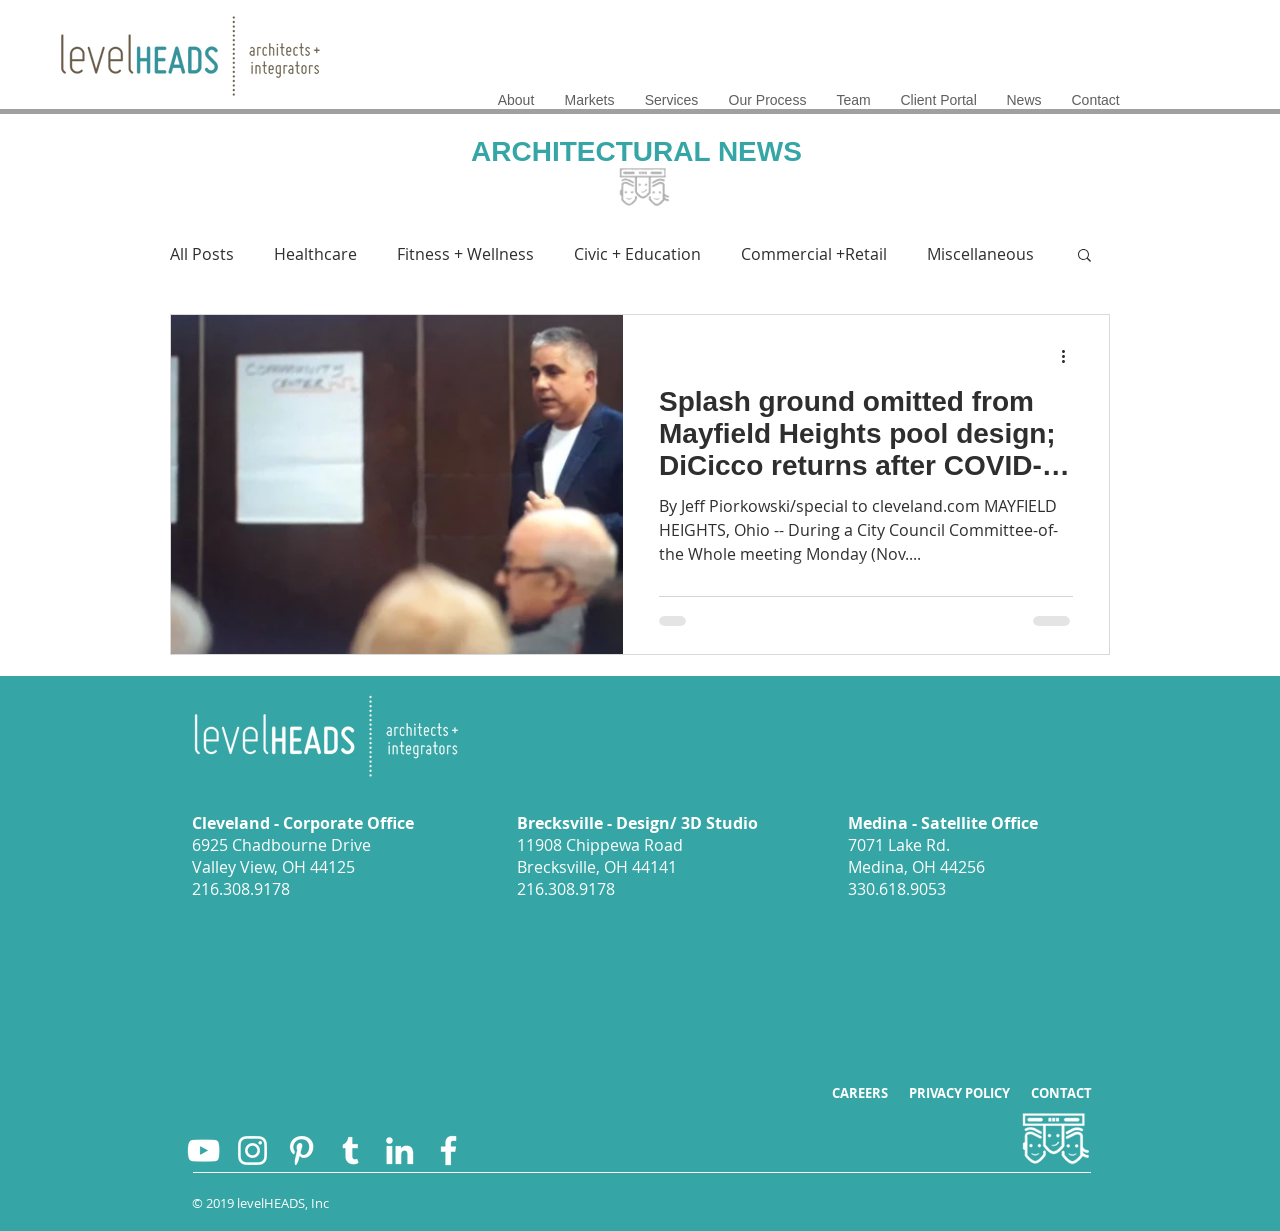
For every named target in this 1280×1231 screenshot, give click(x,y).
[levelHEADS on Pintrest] (301, 1150)
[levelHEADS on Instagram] (252, 1150)
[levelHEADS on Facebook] (448, 1150)
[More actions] (1070, 356)
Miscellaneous (980, 254)
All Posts (202, 254)
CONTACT (1061, 1093)
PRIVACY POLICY (970, 1093)
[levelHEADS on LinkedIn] (399, 1150)
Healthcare (315, 254)
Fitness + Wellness (465, 254)
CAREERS (870, 1093)
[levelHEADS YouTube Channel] (203, 1150)
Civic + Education (637, 254)
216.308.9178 (241, 889)
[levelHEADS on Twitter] (350, 1150)
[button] (1084, 256)
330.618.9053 (897, 889)
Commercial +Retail (814, 254)
